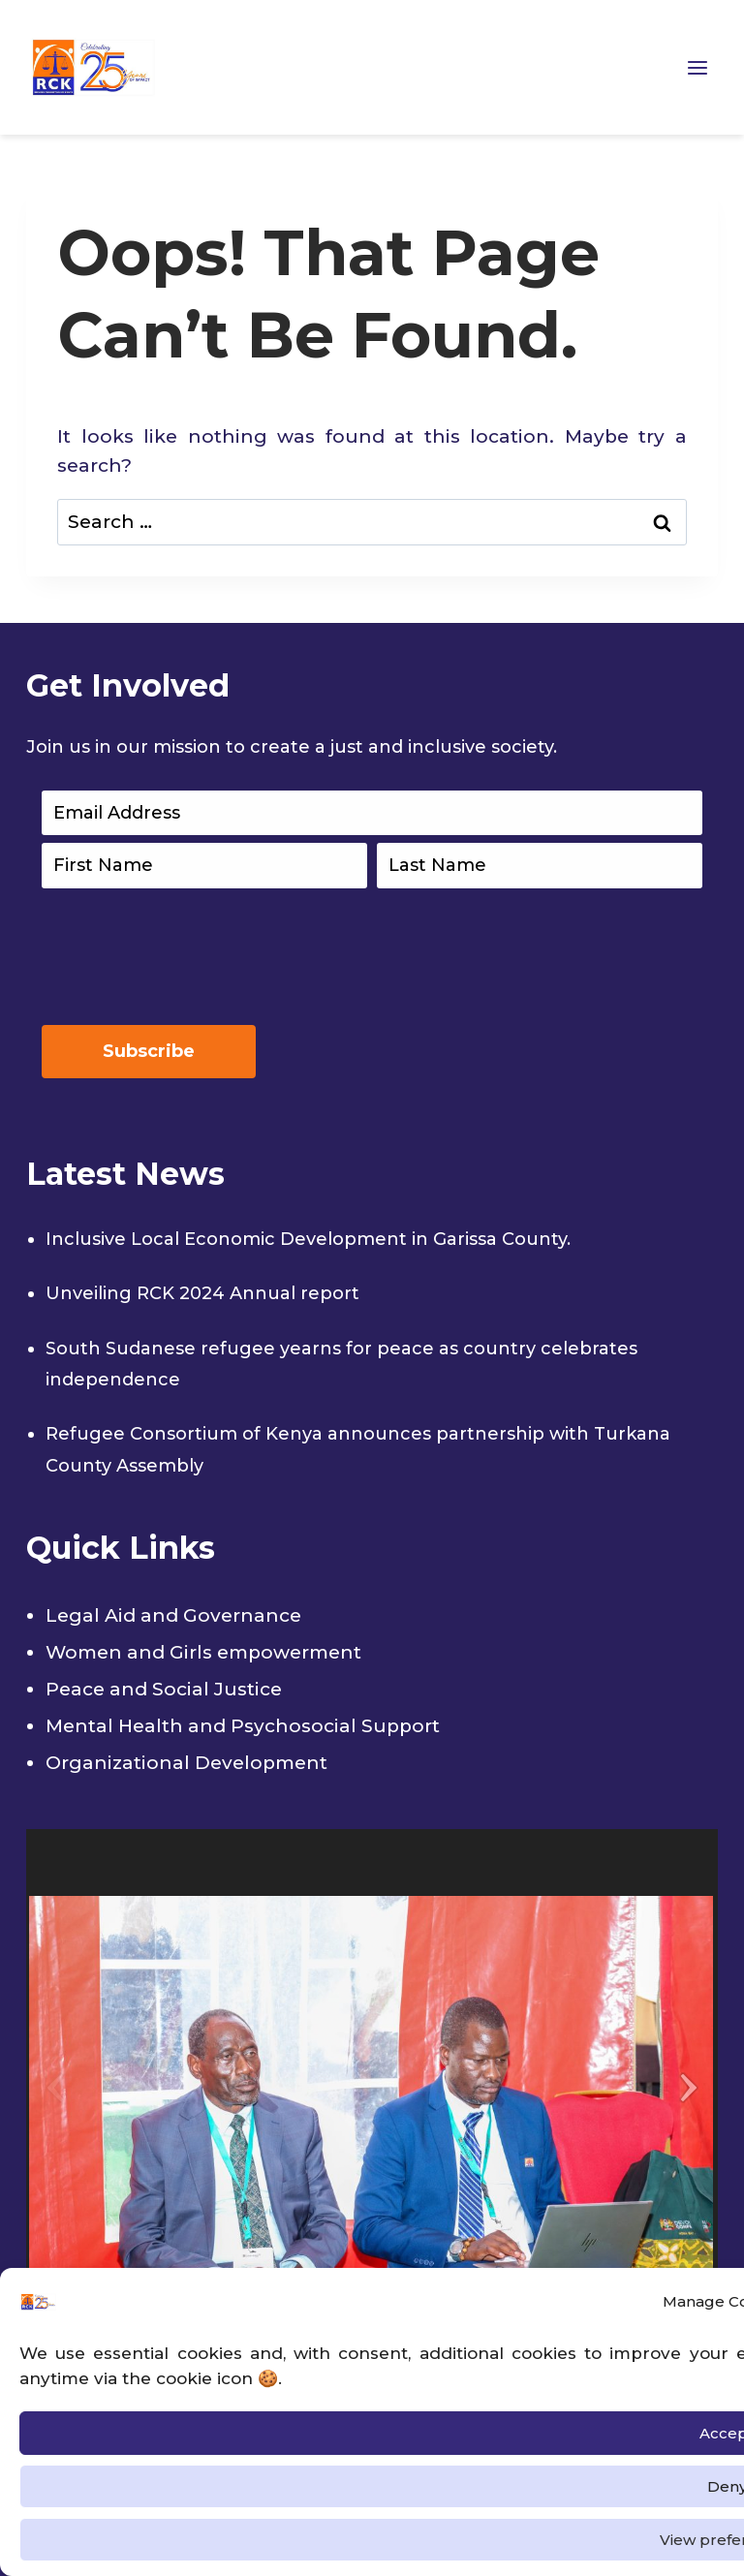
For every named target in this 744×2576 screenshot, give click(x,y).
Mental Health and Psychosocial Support (243, 1726)
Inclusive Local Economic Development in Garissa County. (308, 1239)
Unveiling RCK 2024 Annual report (202, 1293)
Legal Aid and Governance (173, 1615)
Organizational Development (186, 1763)
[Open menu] (698, 67)
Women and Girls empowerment (203, 1652)
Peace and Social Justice (164, 1689)
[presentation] (189, 952)
